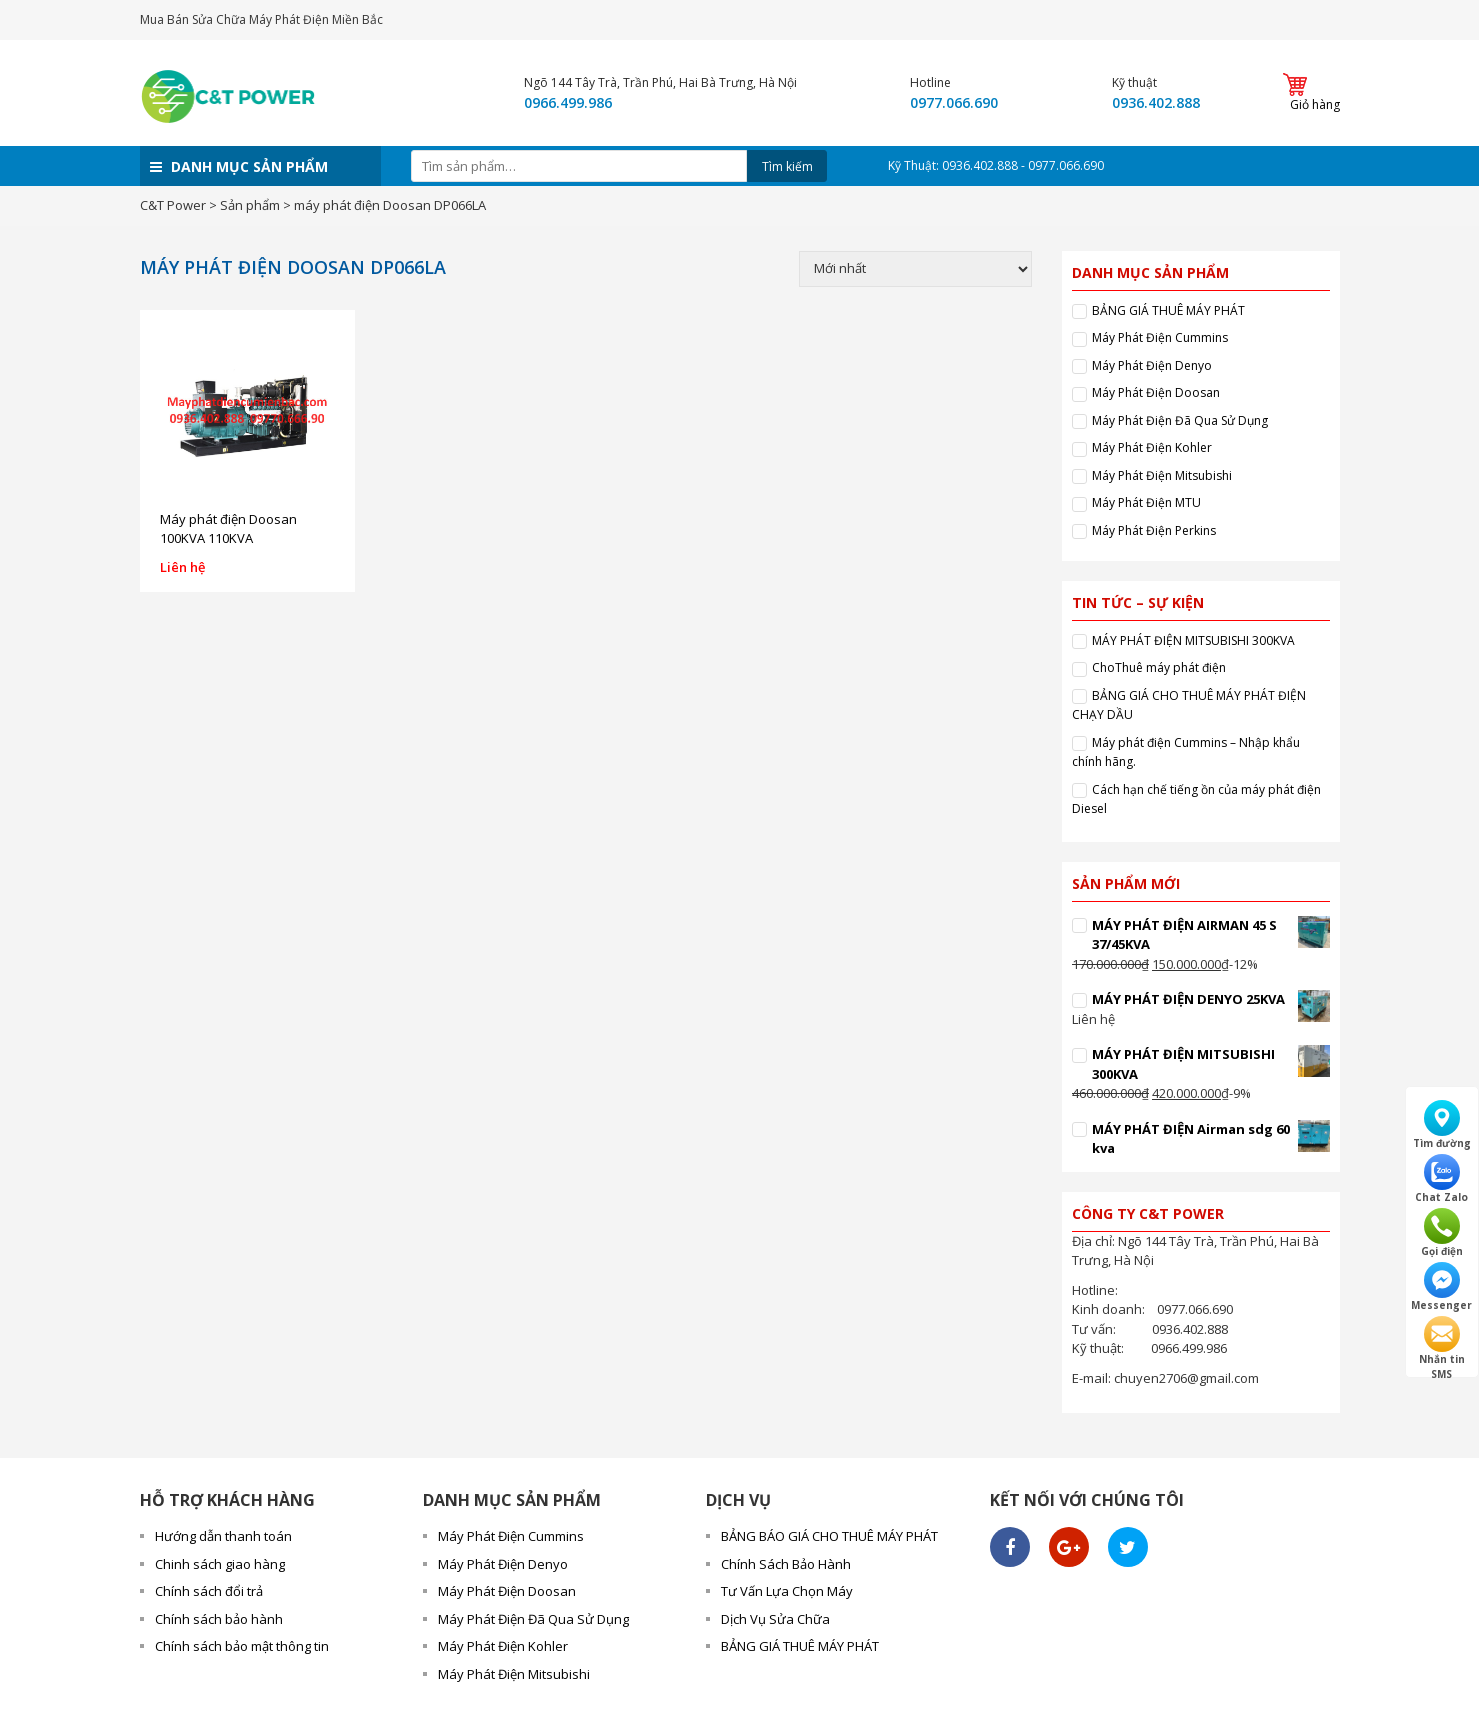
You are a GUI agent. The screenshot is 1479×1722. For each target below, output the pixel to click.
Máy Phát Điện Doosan (1156, 392)
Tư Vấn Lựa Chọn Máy (787, 1591)
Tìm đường (1442, 1125)
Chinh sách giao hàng (220, 1564)
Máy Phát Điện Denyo (1152, 365)
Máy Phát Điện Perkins (1154, 530)
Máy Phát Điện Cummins (1160, 337)
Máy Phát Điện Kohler (1152, 447)
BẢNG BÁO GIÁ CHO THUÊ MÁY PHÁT (829, 1536)
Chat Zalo (1441, 1179)
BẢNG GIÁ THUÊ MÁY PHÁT (1168, 310)
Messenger (1441, 1287)
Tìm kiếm (787, 166)
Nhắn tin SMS (1442, 1341)
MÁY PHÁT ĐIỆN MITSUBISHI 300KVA (1193, 640)
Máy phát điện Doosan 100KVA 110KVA (228, 529)
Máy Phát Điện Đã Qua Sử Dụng (1180, 420)
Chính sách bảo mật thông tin (242, 1646)
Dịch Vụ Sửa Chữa (775, 1619)
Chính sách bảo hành (219, 1619)
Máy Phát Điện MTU (1146, 502)
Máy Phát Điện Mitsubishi (1162, 475)
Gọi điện (1442, 1233)
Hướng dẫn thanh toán (223, 1536)
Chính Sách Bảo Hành (786, 1564)
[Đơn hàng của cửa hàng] (915, 269)
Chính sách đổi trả (209, 1591)
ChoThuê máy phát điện (1159, 667)
